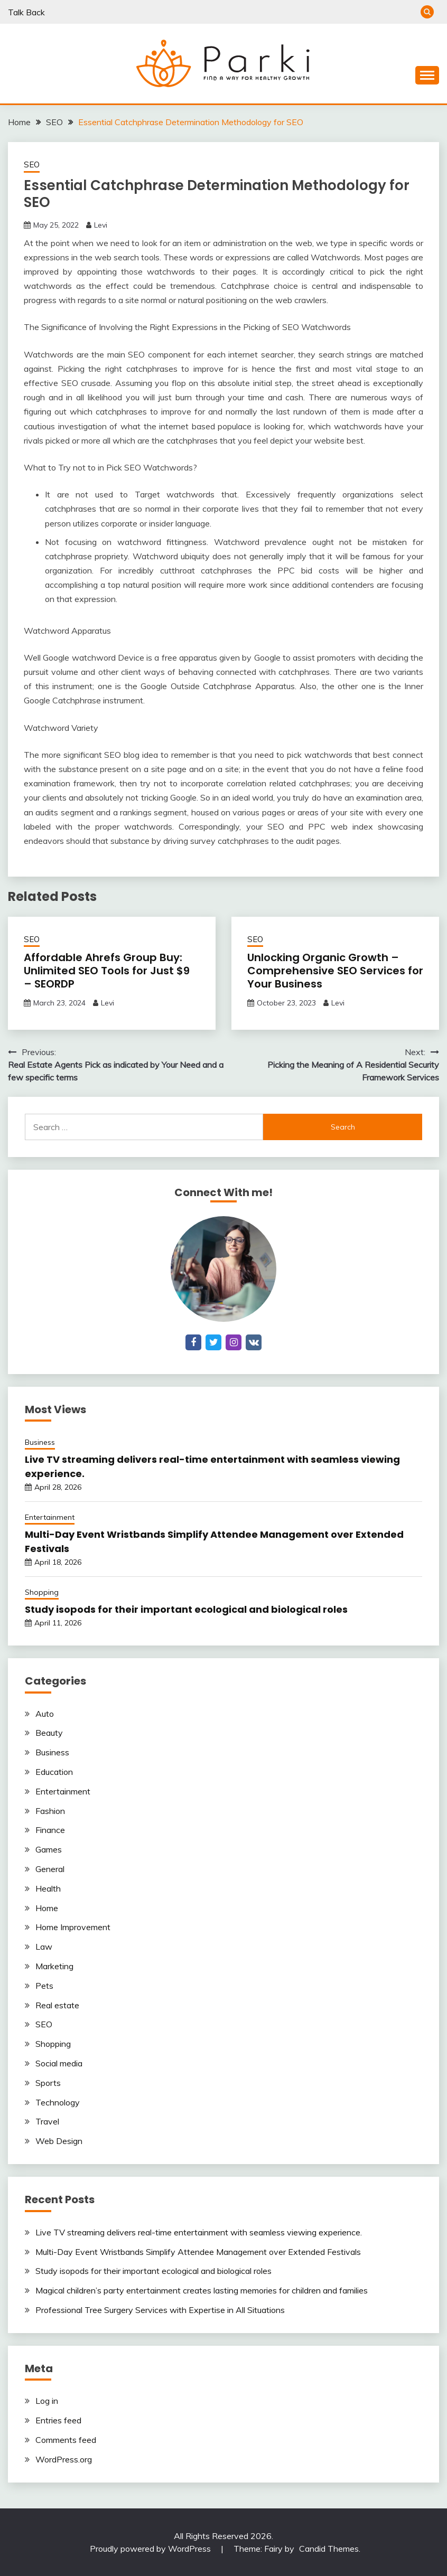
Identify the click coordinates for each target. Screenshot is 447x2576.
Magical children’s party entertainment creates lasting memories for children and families (201, 2290)
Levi (100, 225)
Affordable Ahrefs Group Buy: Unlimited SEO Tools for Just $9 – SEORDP (107, 970)
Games (48, 1849)
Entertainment (49, 1517)
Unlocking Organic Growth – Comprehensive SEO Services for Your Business (335, 970)
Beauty (49, 1732)
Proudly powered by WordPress (151, 2548)
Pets (44, 1985)
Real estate (57, 2005)
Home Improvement (72, 1927)
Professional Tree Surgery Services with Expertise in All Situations (160, 2310)
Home (46, 1908)
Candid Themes (329, 2548)
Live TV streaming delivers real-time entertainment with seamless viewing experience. (198, 2232)
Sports (48, 2082)
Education (54, 1771)
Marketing (54, 1966)
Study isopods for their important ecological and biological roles (186, 1609)
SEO (32, 164)
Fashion (50, 1811)
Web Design (58, 2141)
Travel (47, 2121)
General (49, 1869)
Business (40, 1442)
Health (48, 1888)
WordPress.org (63, 2459)
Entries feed (58, 2420)
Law (43, 1946)
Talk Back (26, 12)
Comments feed (65, 2439)
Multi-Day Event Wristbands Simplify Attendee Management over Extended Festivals (198, 2251)
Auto (44, 1713)
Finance (50, 1830)
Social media (58, 2063)
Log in (46, 2400)
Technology (57, 2102)
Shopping (42, 1592)
